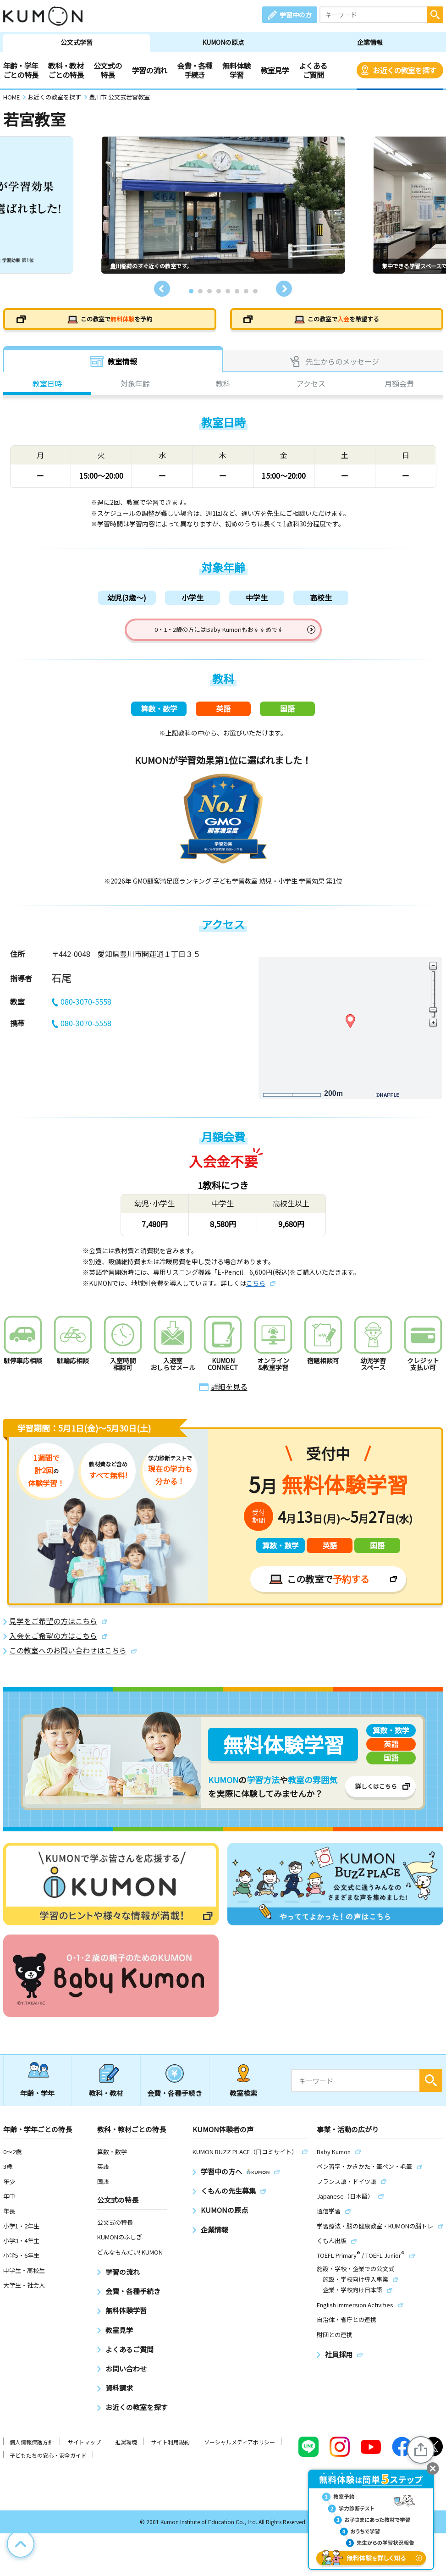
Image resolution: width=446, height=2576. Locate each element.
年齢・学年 (37, 2103)
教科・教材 (106, 2103)
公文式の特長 (107, 70)
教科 (223, 386)
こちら (255, 1293)
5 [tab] (228, 291)
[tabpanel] (223, 205)
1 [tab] (191, 291)
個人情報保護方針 (32, 2452)
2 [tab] (200, 291)
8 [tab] (255, 291)
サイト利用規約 (170, 2452)
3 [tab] (209, 291)
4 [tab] (218, 291)
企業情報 (370, 42)
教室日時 (47, 386)
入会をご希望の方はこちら (53, 1646)
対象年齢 (135, 386)
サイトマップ (84, 2452)
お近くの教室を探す (404, 70)
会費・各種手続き (194, 70)
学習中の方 (296, 14)
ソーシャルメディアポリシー (239, 2452)
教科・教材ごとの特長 (65, 70)
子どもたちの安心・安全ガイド (48, 2465)
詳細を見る (229, 1396)
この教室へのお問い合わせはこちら (68, 1660)
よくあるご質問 (313, 70)
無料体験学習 (236, 70)
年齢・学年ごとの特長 (21, 70)
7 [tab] (246, 291)
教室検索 (243, 2103)
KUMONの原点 (223, 42)
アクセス (311, 386)
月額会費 (399, 386)
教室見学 (275, 70)
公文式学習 (77, 42)
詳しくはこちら (376, 1796)
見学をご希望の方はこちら (53, 1631)
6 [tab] (237, 291)
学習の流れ (149, 70)
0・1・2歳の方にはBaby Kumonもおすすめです (219, 635)
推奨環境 (126, 2452)
